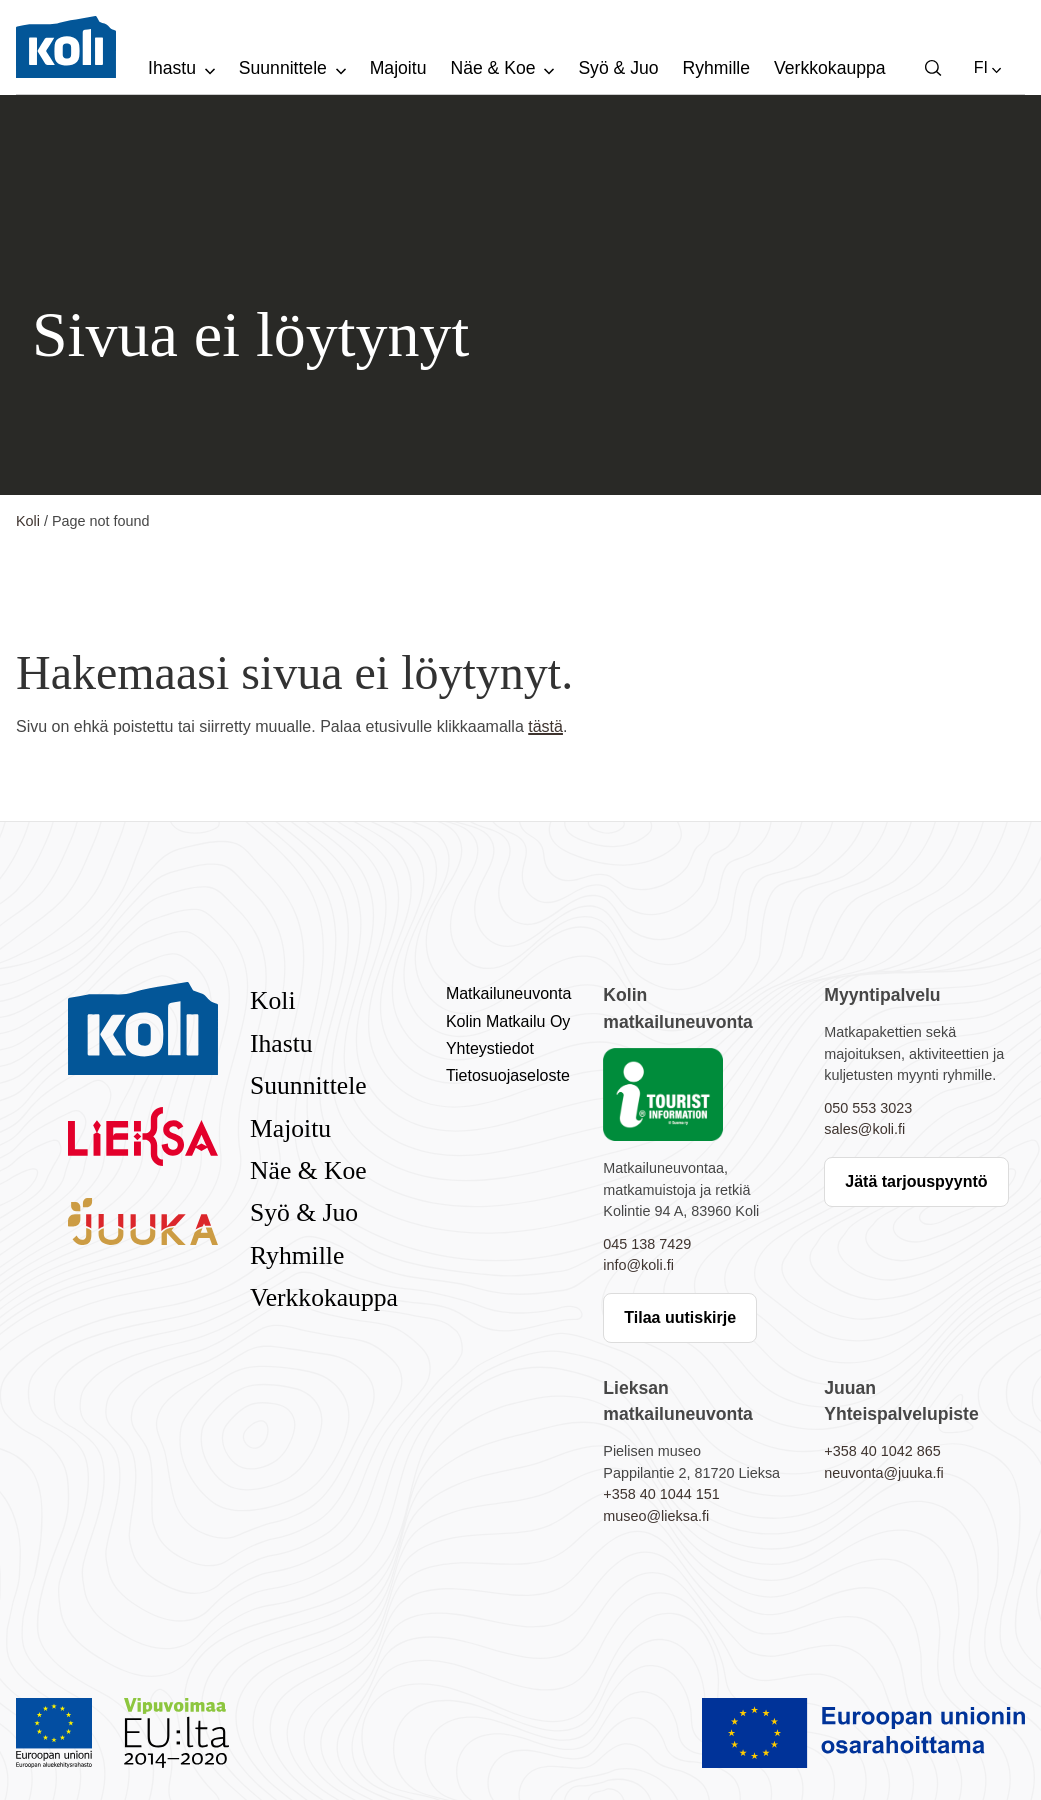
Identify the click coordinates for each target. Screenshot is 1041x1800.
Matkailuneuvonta (508, 993)
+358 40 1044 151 (661, 1494)
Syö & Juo (304, 1212)
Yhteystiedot (490, 1048)
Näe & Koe (308, 1170)
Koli (28, 521)
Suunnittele (308, 1085)
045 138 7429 (647, 1244)
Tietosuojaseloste (508, 1075)
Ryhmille (297, 1255)
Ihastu (281, 1043)
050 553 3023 (868, 1108)
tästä (545, 726)
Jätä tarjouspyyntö (916, 1181)
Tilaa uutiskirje (680, 1317)
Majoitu (290, 1128)
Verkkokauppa (324, 1297)
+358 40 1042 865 (882, 1451)
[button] (933, 68)
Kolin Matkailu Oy (508, 1021)
